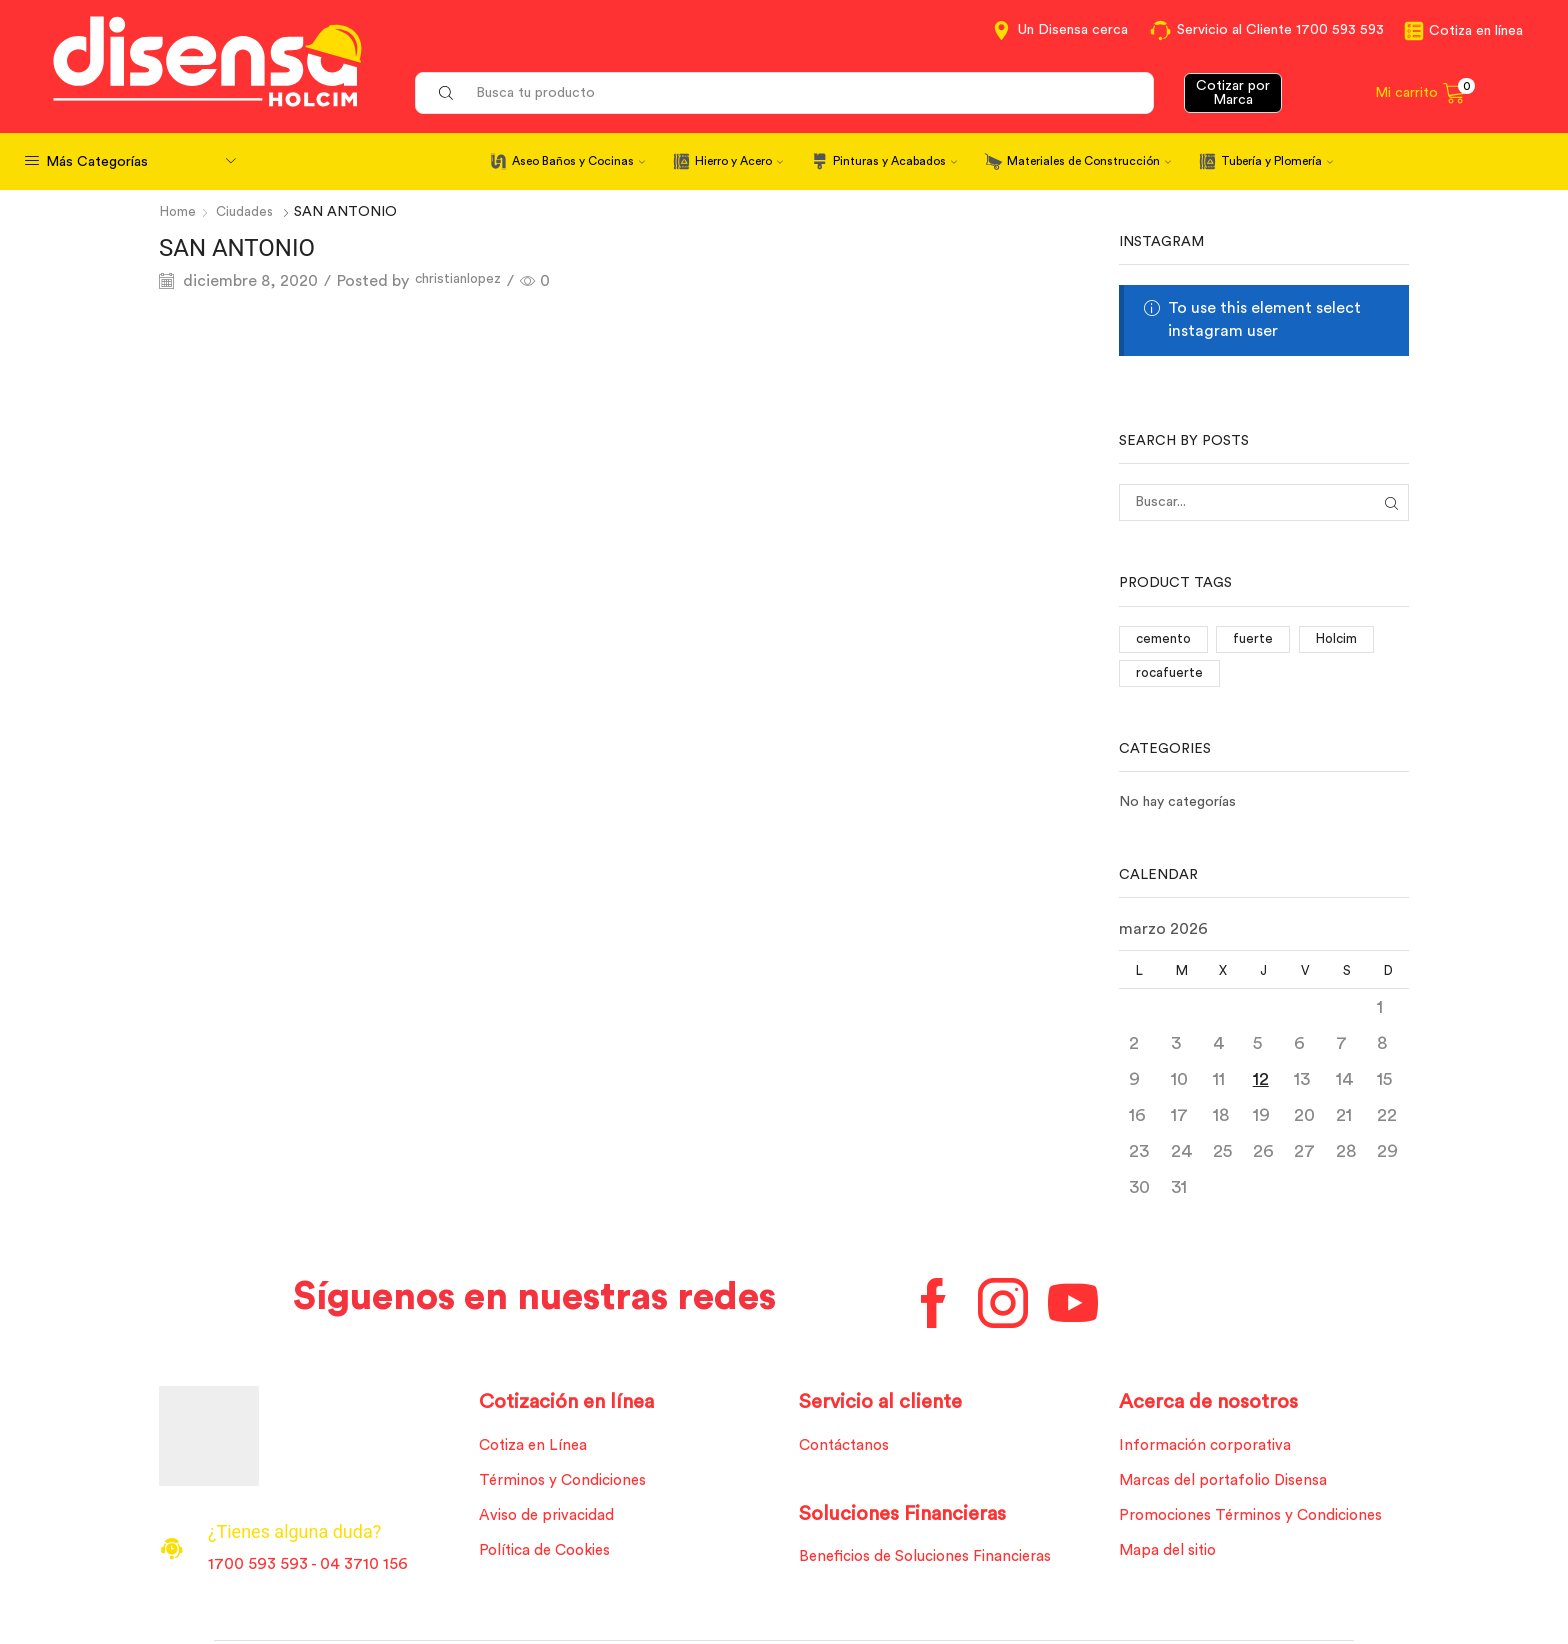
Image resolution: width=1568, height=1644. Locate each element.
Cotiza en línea (1476, 31)
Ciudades (247, 212)
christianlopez (467, 281)
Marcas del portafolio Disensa (1229, 1485)
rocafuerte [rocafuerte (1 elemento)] (1170, 675)
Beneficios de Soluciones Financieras (933, 1562)
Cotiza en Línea (536, 1449)
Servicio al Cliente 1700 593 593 (1280, 30)
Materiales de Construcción (1089, 161)
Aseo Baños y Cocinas (578, 161)
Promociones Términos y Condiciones (1258, 1522)
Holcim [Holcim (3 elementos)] (1340, 640)
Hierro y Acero (739, 161)
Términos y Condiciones (567, 1485)
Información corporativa (1210, 1449)
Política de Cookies (550, 1558)
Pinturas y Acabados (895, 161)
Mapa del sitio (1171, 1558)
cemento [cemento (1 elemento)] (1164, 640)
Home (179, 212)
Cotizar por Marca (1233, 93)
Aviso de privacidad (551, 1522)
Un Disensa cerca (1073, 30)
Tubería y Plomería (1277, 161)
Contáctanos (848, 1449)
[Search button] (446, 93)
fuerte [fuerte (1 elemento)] (1256, 640)
